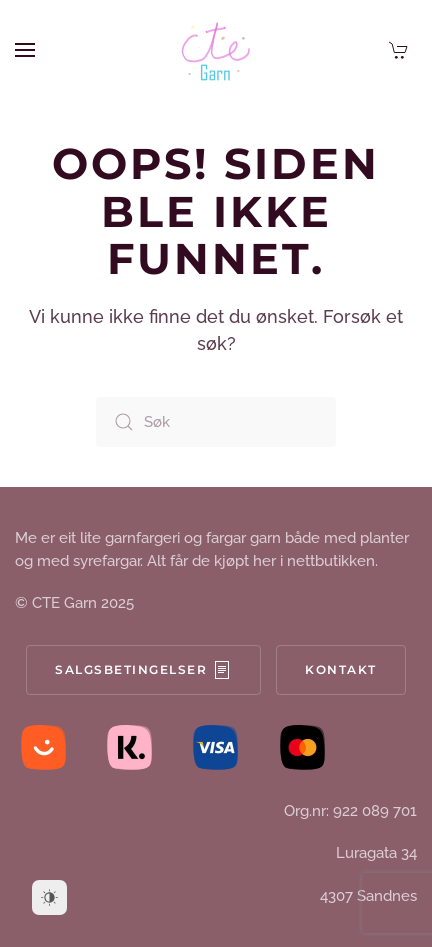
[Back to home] (216, 50)
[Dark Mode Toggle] (49, 897)
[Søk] (216, 422)
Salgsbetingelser (143, 670)
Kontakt (341, 669)
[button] (25, 50)
